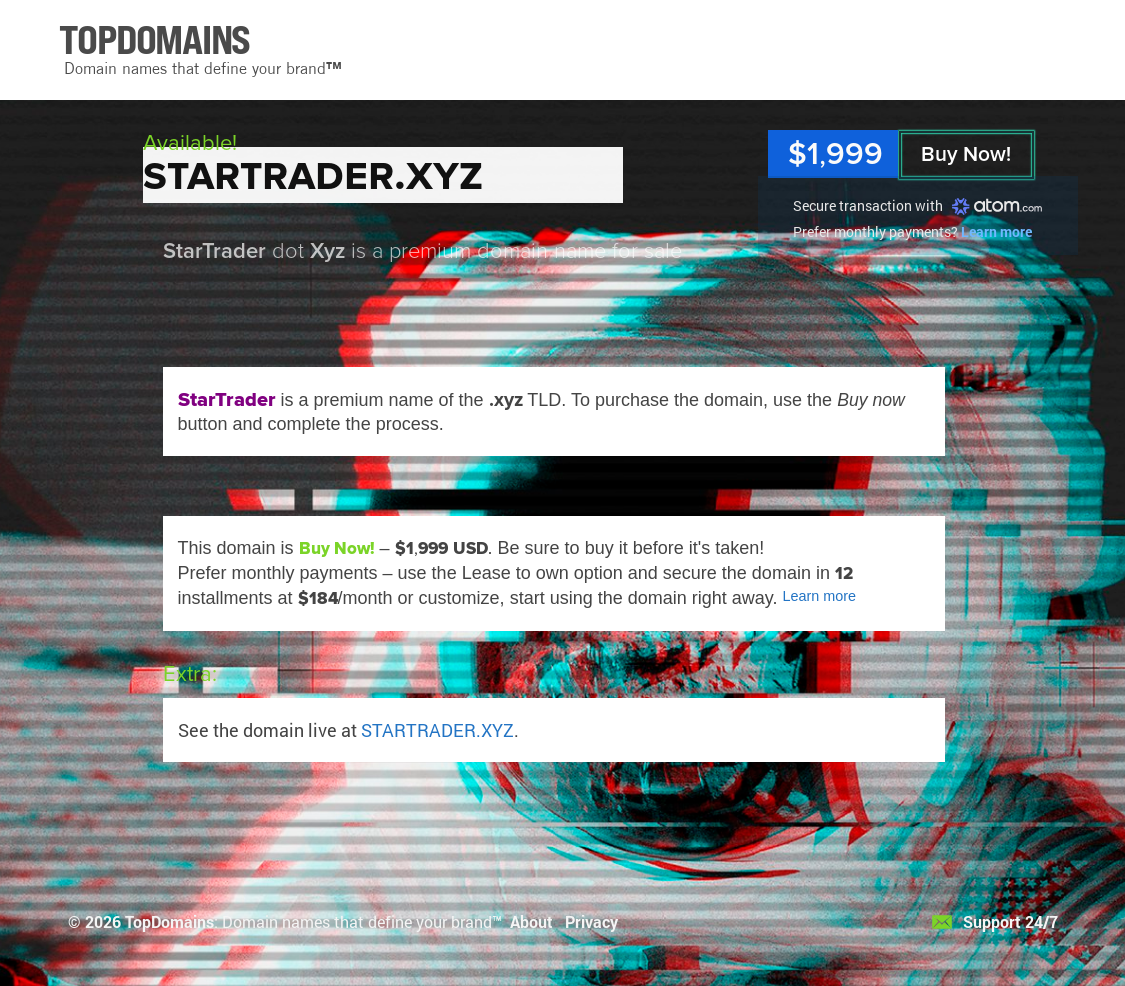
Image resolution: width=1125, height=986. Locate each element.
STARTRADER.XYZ (437, 730)
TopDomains (169, 921)
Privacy (591, 921)
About (531, 921)
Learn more (996, 231)
